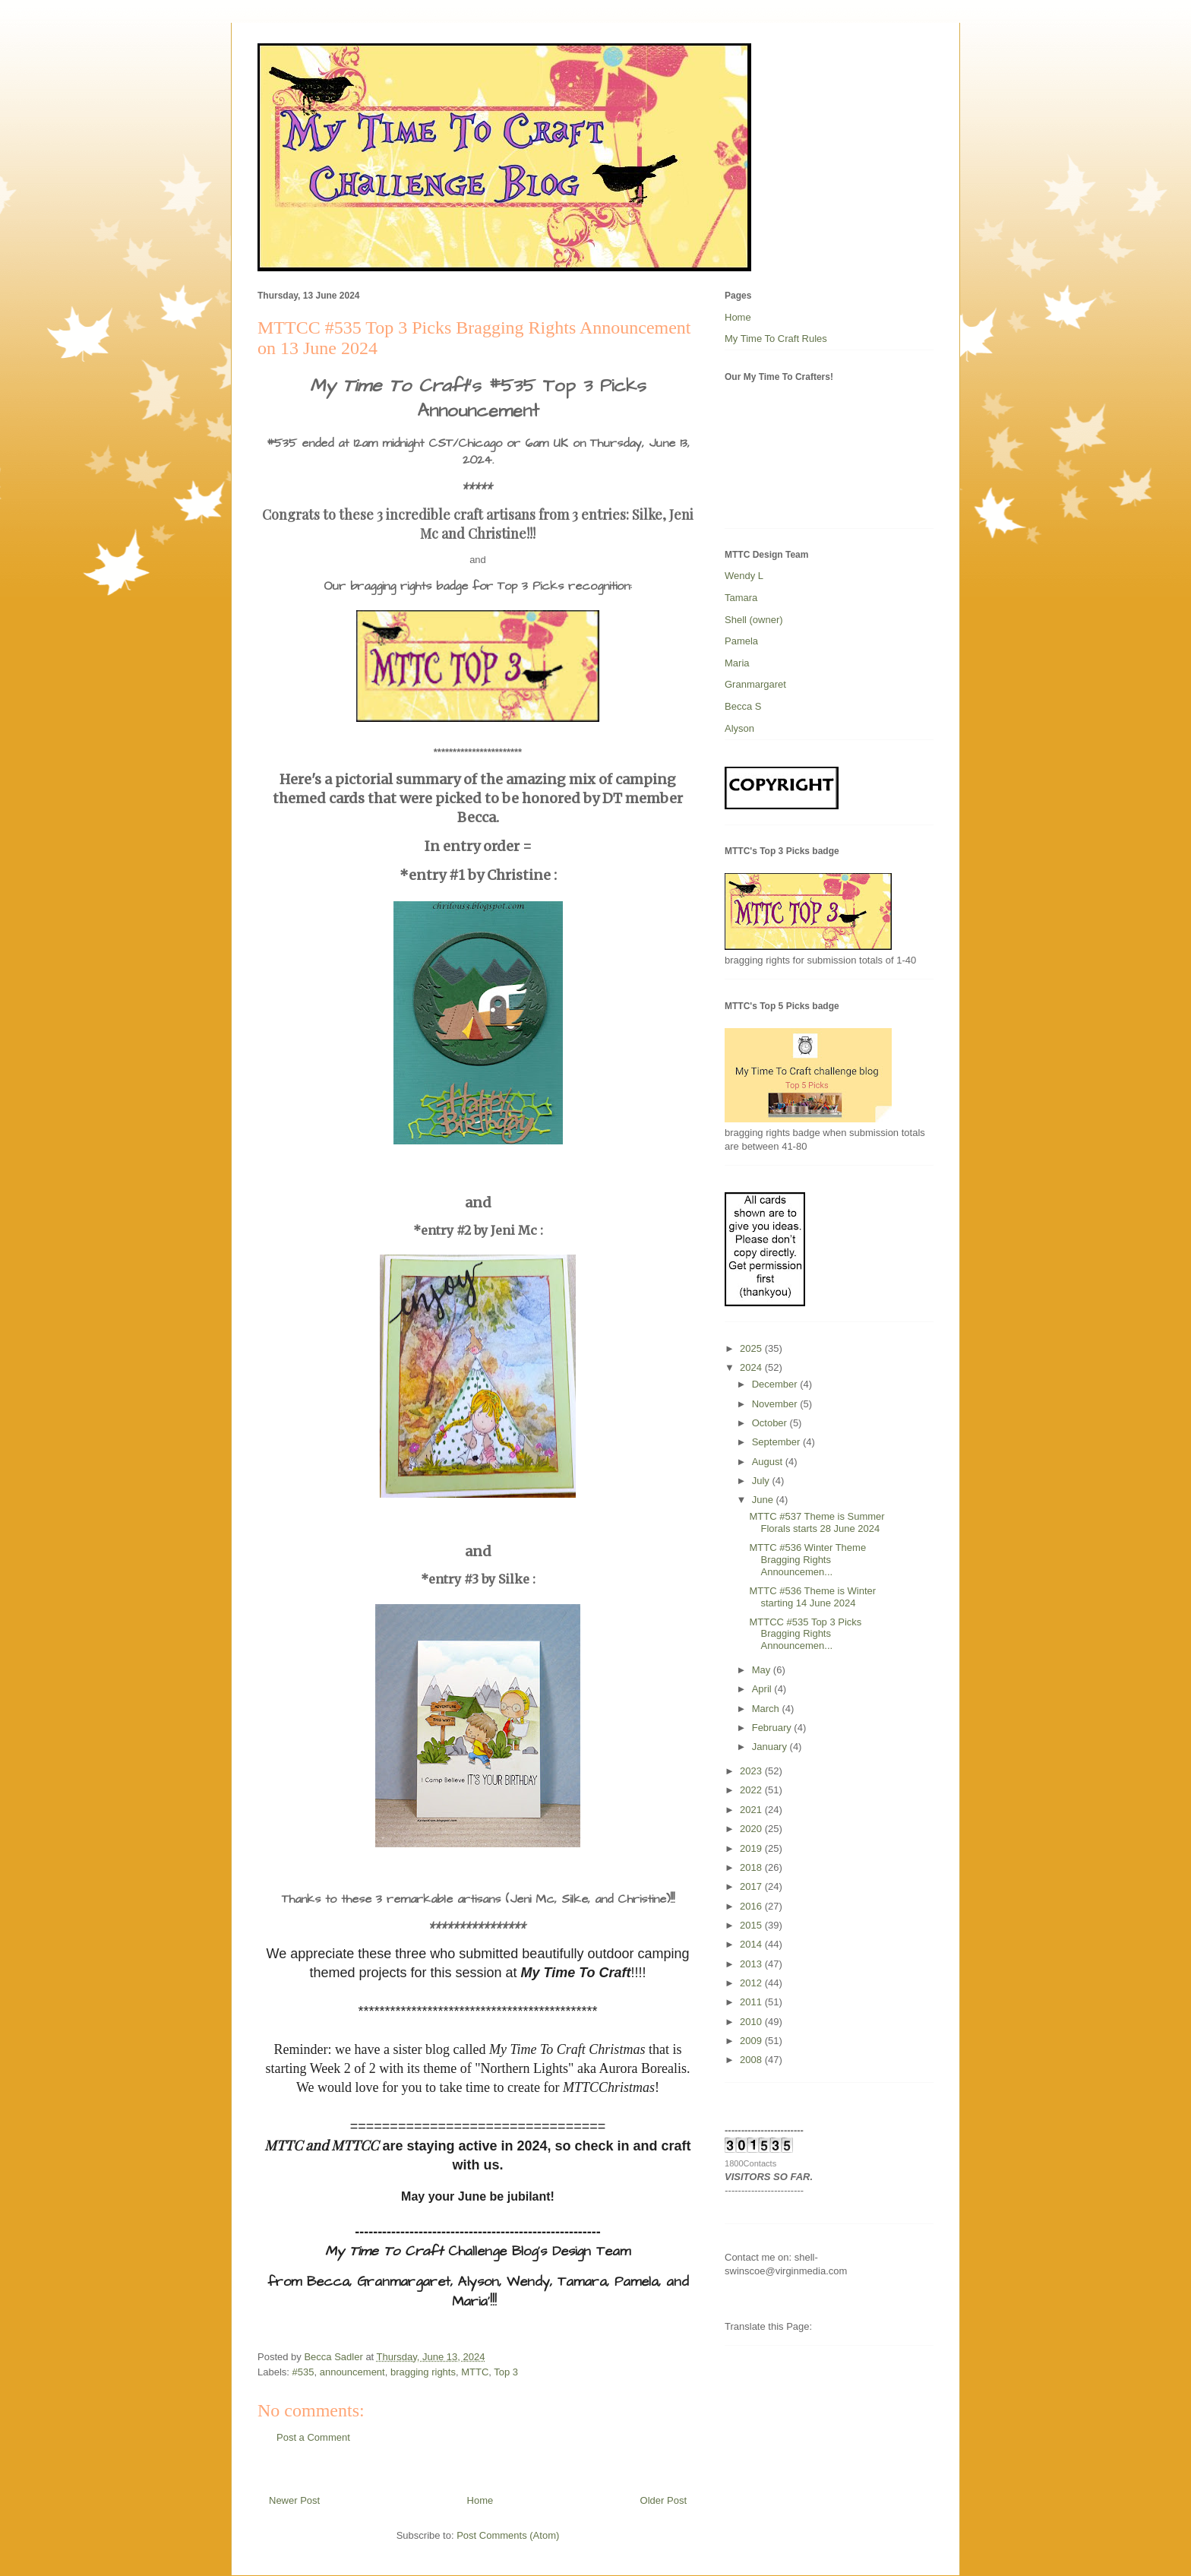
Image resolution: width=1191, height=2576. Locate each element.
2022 (752, 1790)
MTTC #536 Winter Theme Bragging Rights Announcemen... (807, 1559)
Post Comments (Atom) (507, 2535)
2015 (752, 1925)
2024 (752, 1367)
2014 (752, 1944)
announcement (352, 2372)
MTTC (474, 2372)
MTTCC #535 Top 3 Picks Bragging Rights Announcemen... (805, 1633)
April (763, 1689)
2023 (752, 1771)
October (771, 1423)
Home (480, 2500)
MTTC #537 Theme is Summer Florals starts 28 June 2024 (816, 1522)
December (776, 1384)
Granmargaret (755, 684)
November (776, 1404)
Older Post (663, 2500)
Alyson (739, 728)
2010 (752, 2021)
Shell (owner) (754, 619)
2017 (752, 1886)
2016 (752, 1906)
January (771, 1746)
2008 (752, 2059)
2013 (752, 1964)
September (777, 1442)
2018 (752, 1867)
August (768, 1461)
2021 (752, 1809)
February (773, 1727)
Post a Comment (313, 2437)
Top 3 (506, 2372)
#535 (303, 2372)
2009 (752, 2040)
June (764, 1499)
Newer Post (294, 2500)
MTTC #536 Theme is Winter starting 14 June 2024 (812, 1597)
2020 (752, 1828)
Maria (737, 663)
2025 (752, 1348)
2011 (752, 2002)
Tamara (741, 597)
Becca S (743, 706)
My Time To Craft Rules (776, 338)
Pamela (741, 641)
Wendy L (744, 575)
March (767, 1708)
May (762, 1670)
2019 (752, 1848)
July (762, 1480)
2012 (752, 1983)
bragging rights (423, 2372)
